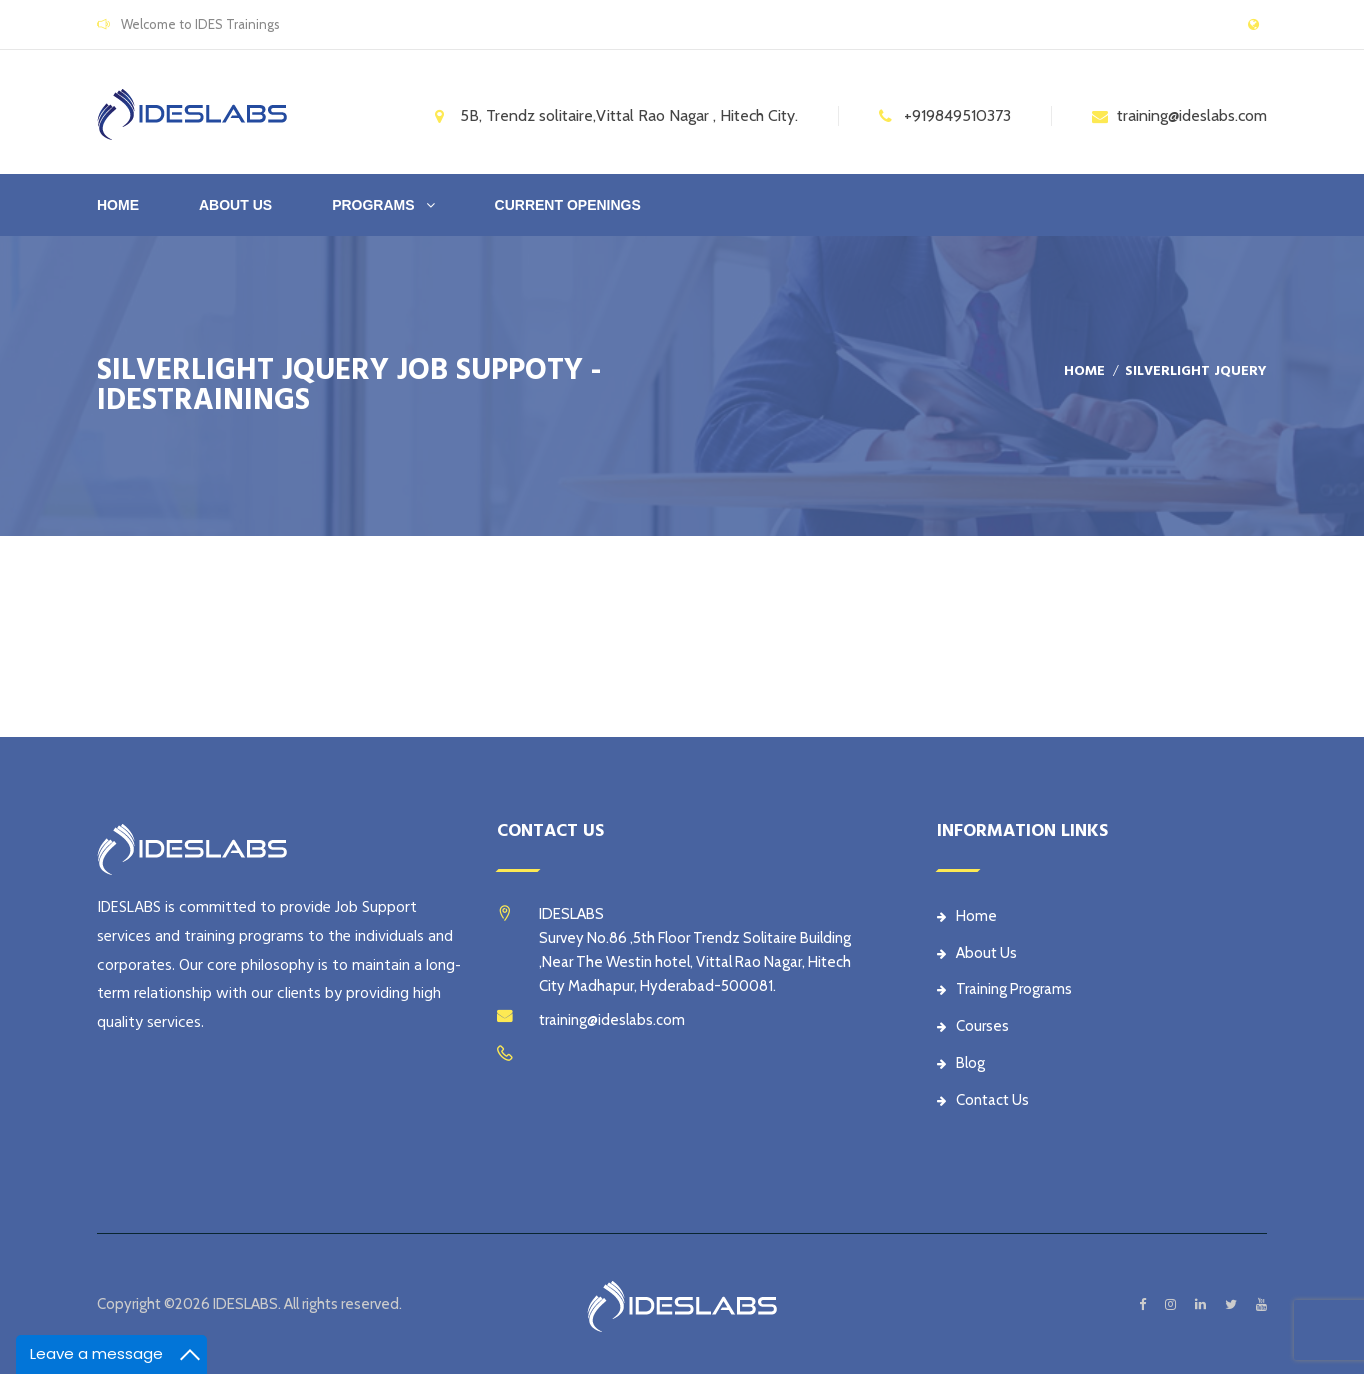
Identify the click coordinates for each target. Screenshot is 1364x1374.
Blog (961, 1063)
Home (118, 205)
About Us (977, 953)
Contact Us (983, 1100)
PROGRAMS (373, 205)
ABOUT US (235, 205)
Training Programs (1004, 989)
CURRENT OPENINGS (568, 205)
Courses (973, 1026)
